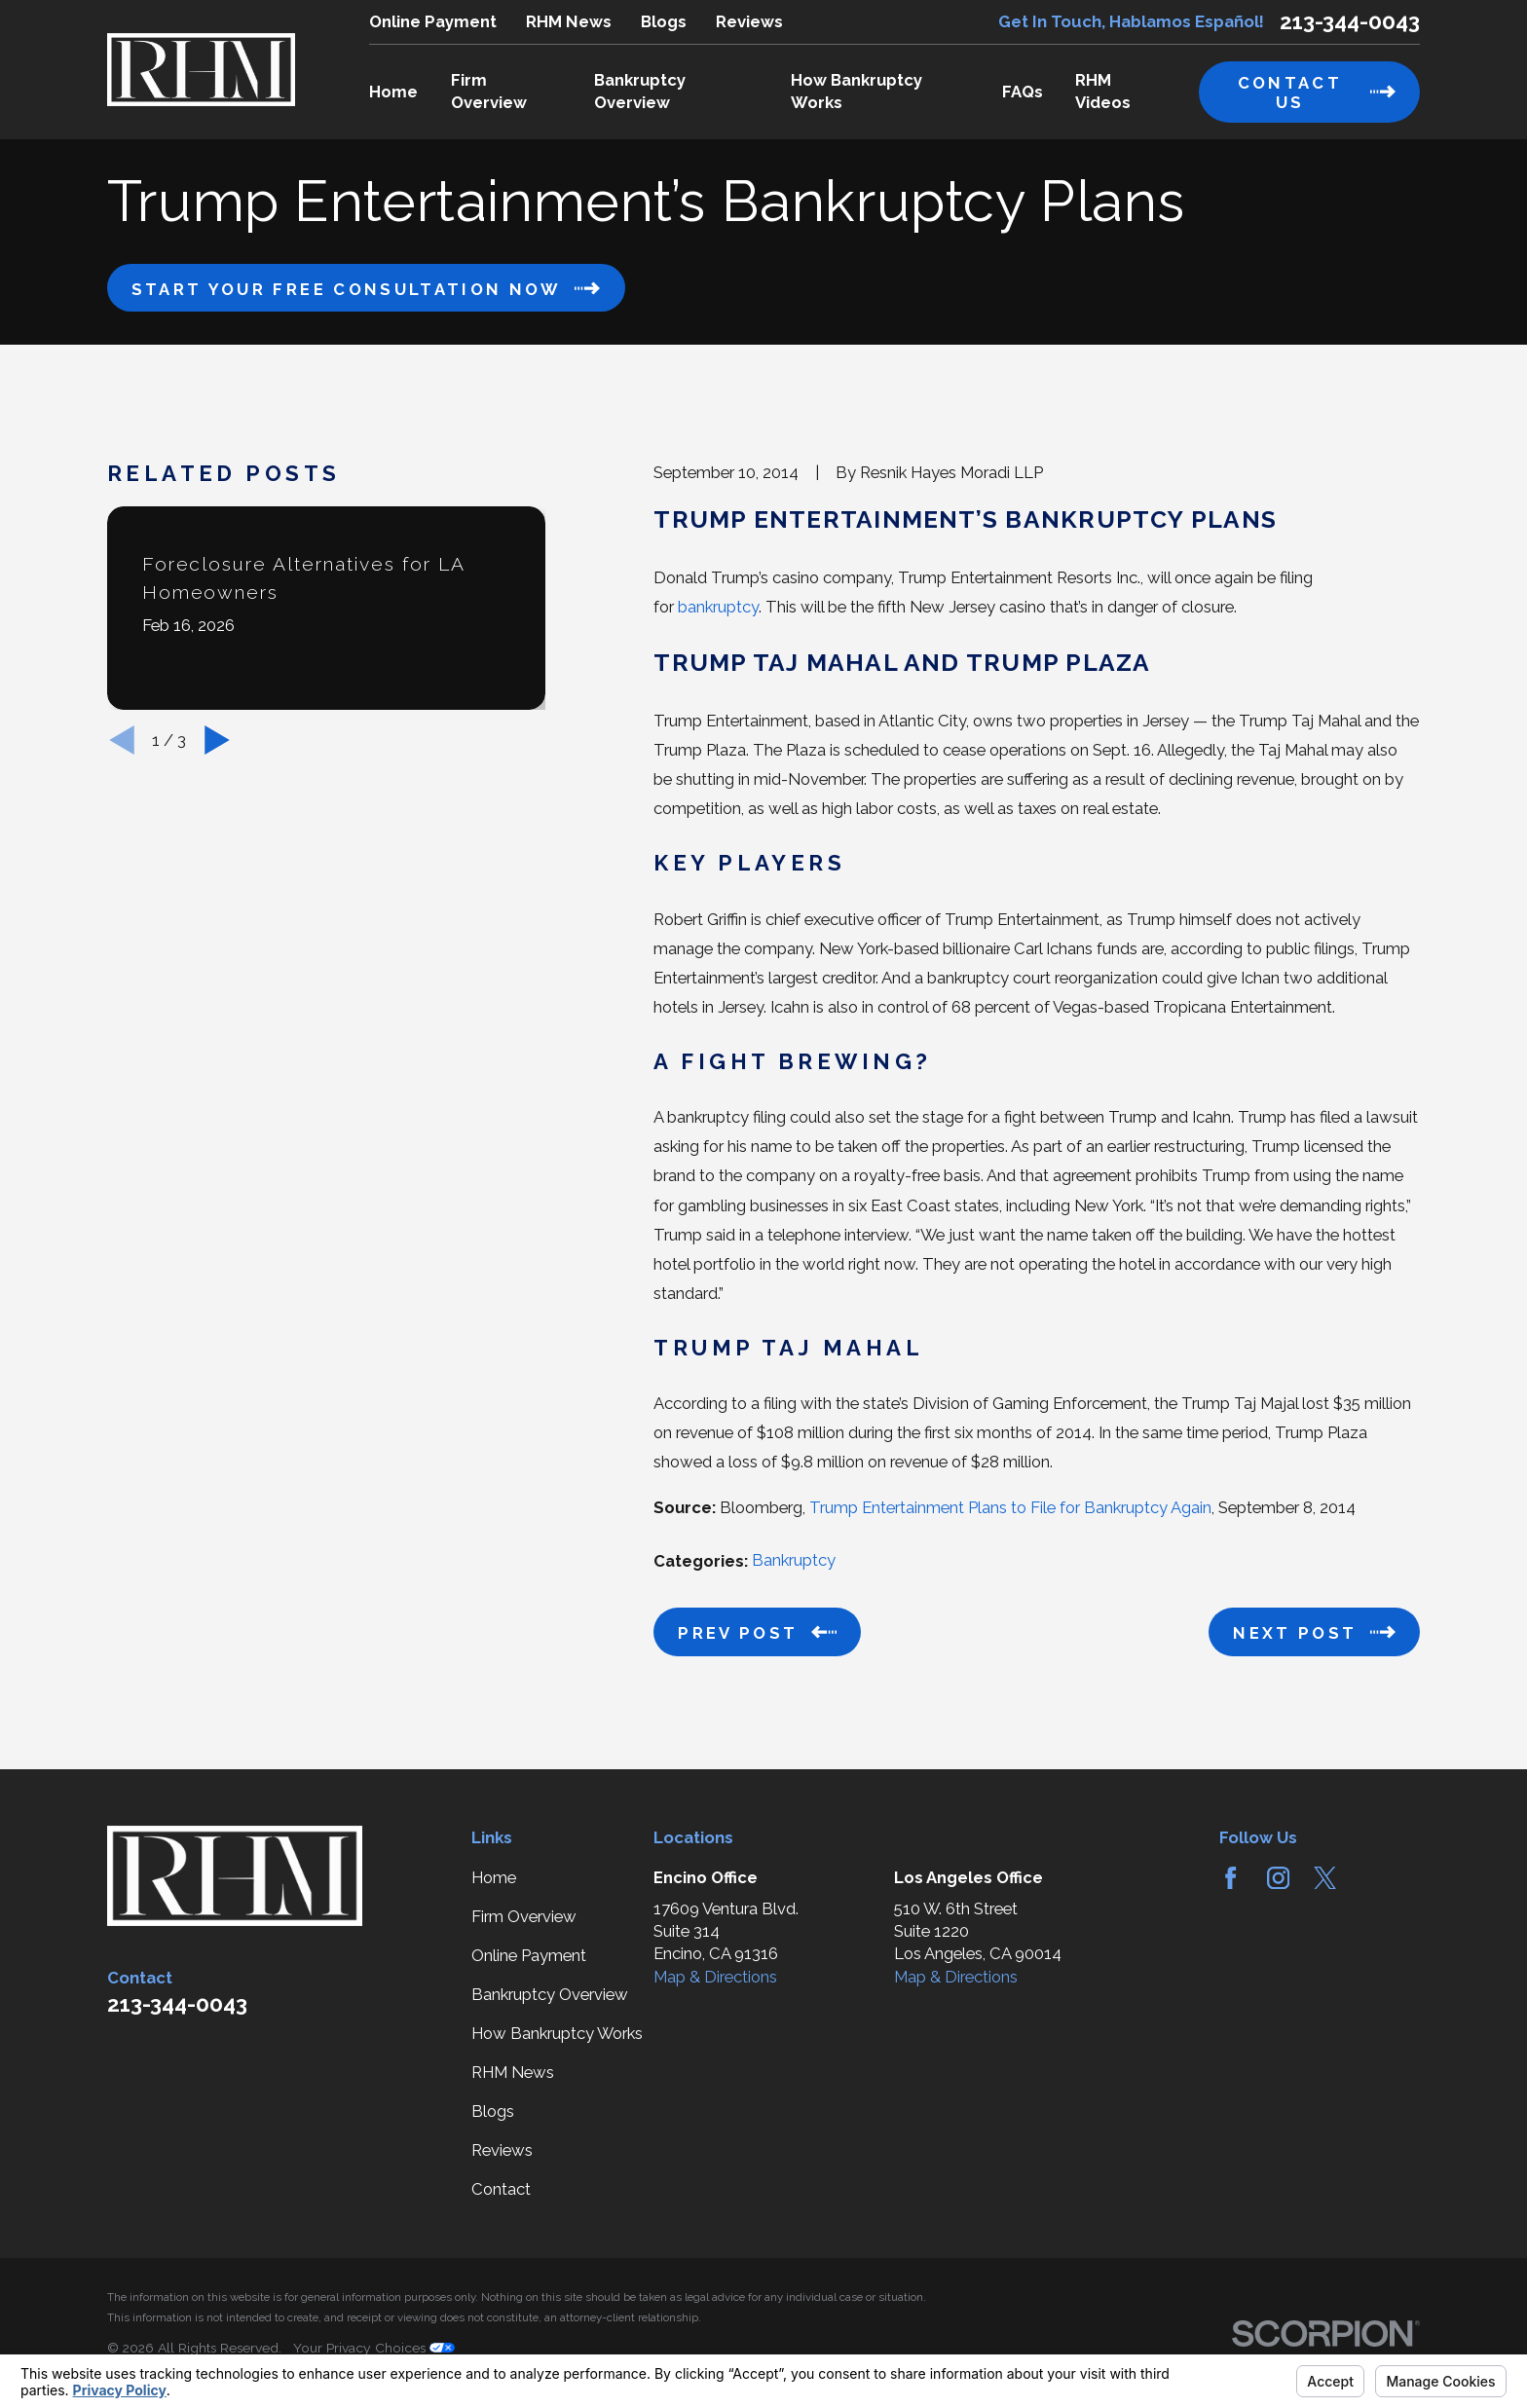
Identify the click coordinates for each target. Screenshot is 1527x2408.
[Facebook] (1230, 1878)
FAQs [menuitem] (1022, 91)
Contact (501, 2189)
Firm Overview (524, 1916)
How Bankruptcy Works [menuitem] (856, 91)
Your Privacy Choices (374, 2347)
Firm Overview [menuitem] (489, 91)
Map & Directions (715, 1976)
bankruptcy (718, 606)
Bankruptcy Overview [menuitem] (640, 91)
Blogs (664, 21)
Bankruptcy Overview (549, 1994)
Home (493, 1877)
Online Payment (433, 21)
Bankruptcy (794, 1560)
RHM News (569, 21)
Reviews (749, 21)
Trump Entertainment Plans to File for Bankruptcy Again (1010, 1507)
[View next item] (217, 740)
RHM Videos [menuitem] (1103, 91)
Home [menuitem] (393, 91)
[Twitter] (1325, 1878)
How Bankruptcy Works (557, 2033)
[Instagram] (1278, 1878)
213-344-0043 (1350, 21)
